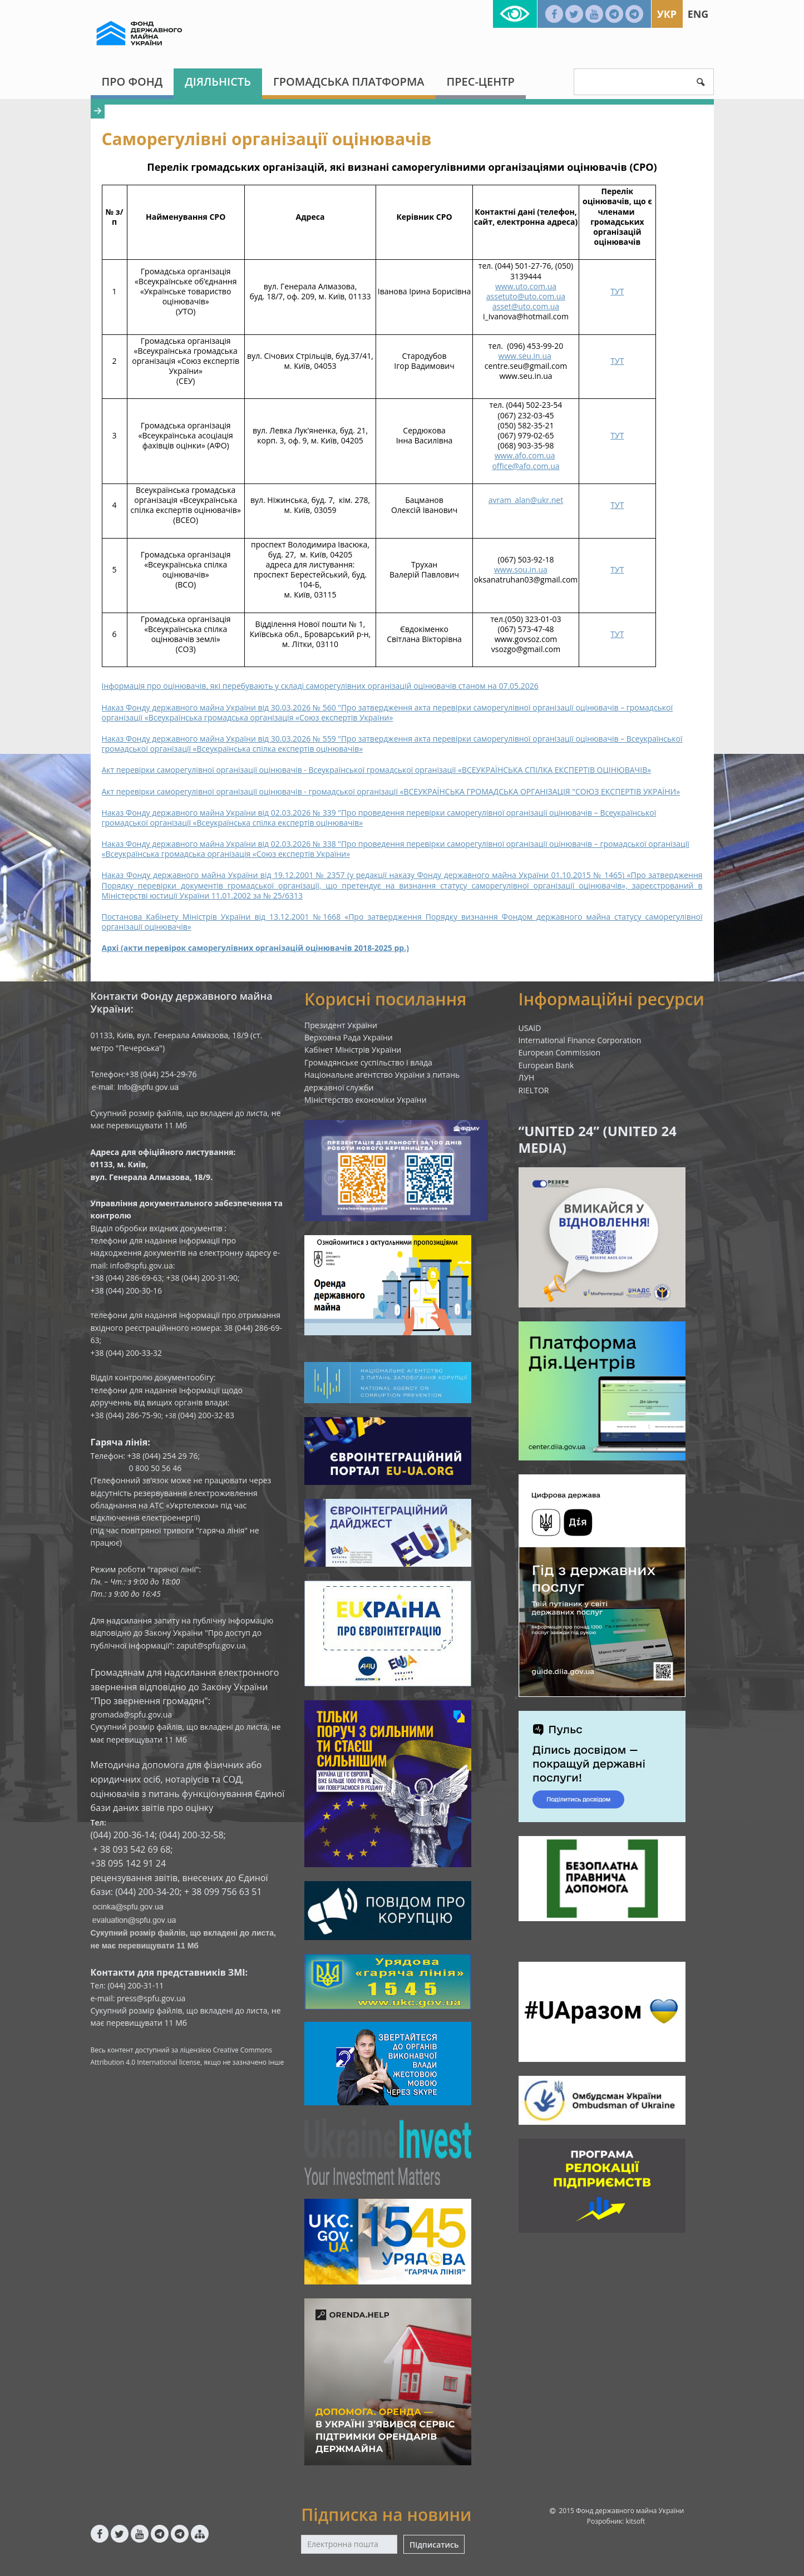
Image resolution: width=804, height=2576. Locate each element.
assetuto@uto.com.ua (525, 296)
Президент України (340, 1025)
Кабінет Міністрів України (352, 1049)
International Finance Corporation (580, 1040)
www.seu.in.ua (525, 356)
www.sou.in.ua (520, 569)
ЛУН (527, 1077)
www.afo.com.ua (525, 455)
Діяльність (218, 81)
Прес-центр (481, 81)
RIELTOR (534, 1090)
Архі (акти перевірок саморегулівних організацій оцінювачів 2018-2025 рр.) (255, 947)
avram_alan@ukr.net (526, 500)
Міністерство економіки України (365, 1099)
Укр (667, 14)
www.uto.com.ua (525, 286)
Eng (698, 14)
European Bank (546, 1065)
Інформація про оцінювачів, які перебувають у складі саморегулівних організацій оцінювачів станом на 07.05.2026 (320, 685)
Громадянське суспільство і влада (368, 1062)
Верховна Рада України (348, 1037)
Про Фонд (132, 81)
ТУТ (617, 291)
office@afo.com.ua (525, 466)
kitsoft (635, 2521)
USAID (530, 1028)
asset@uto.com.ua (525, 306)
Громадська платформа (349, 81)
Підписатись (434, 2544)
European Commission (560, 1052)
